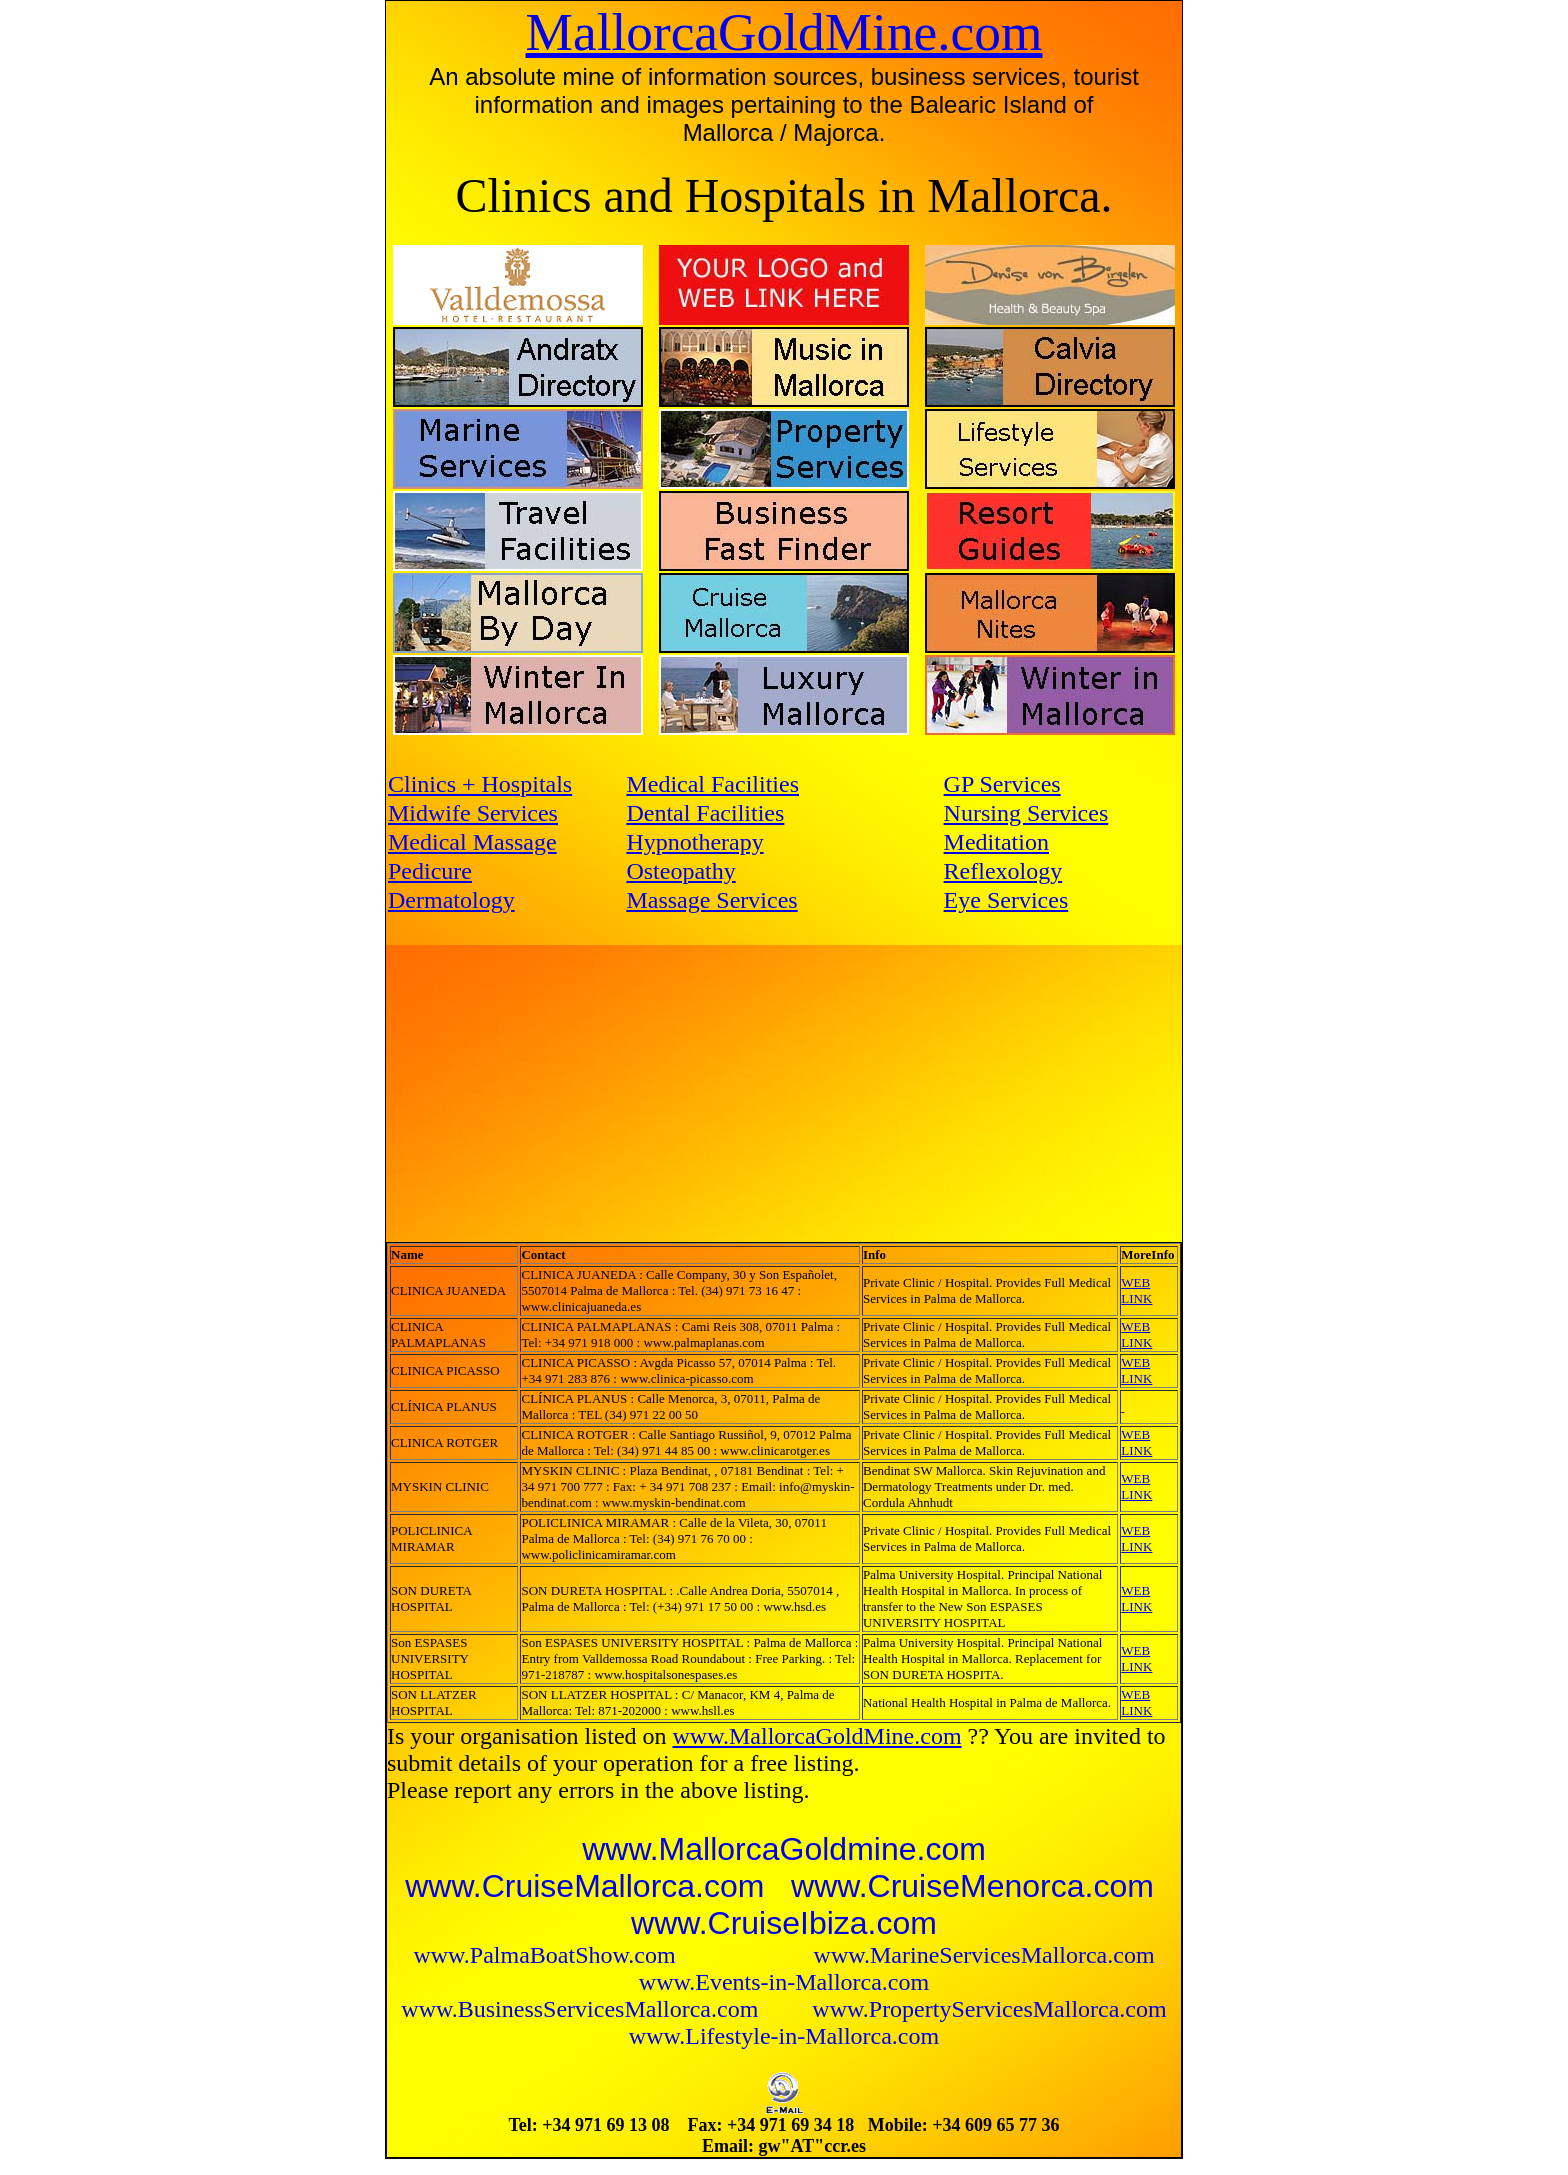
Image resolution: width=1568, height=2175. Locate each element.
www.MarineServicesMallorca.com (984, 1955)
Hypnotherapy (694, 842)
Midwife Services (473, 813)
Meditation (996, 842)
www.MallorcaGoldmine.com (784, 1849)
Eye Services (1006, 900)
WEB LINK (1136, 1290)
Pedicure (430, 871)
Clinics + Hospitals (480, 784)
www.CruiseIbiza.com (784, 1923)
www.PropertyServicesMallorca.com (989, 2009)
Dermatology (451, 900)
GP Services (1002, 784)
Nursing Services (1026, 813)
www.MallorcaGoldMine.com (817, 1736)
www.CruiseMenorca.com (972, 1886)
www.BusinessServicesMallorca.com (582, 2009)
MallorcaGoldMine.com (784, 32)
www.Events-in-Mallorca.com (784, 1982)
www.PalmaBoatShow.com (547, 1955)
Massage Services (711, 900)
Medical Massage (472, 842)
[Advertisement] (599, 1087)
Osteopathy (680, 871)
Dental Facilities (705, 813)
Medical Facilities (712, 784)
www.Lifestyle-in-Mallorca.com (784, 2036)
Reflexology (1003, 871)
